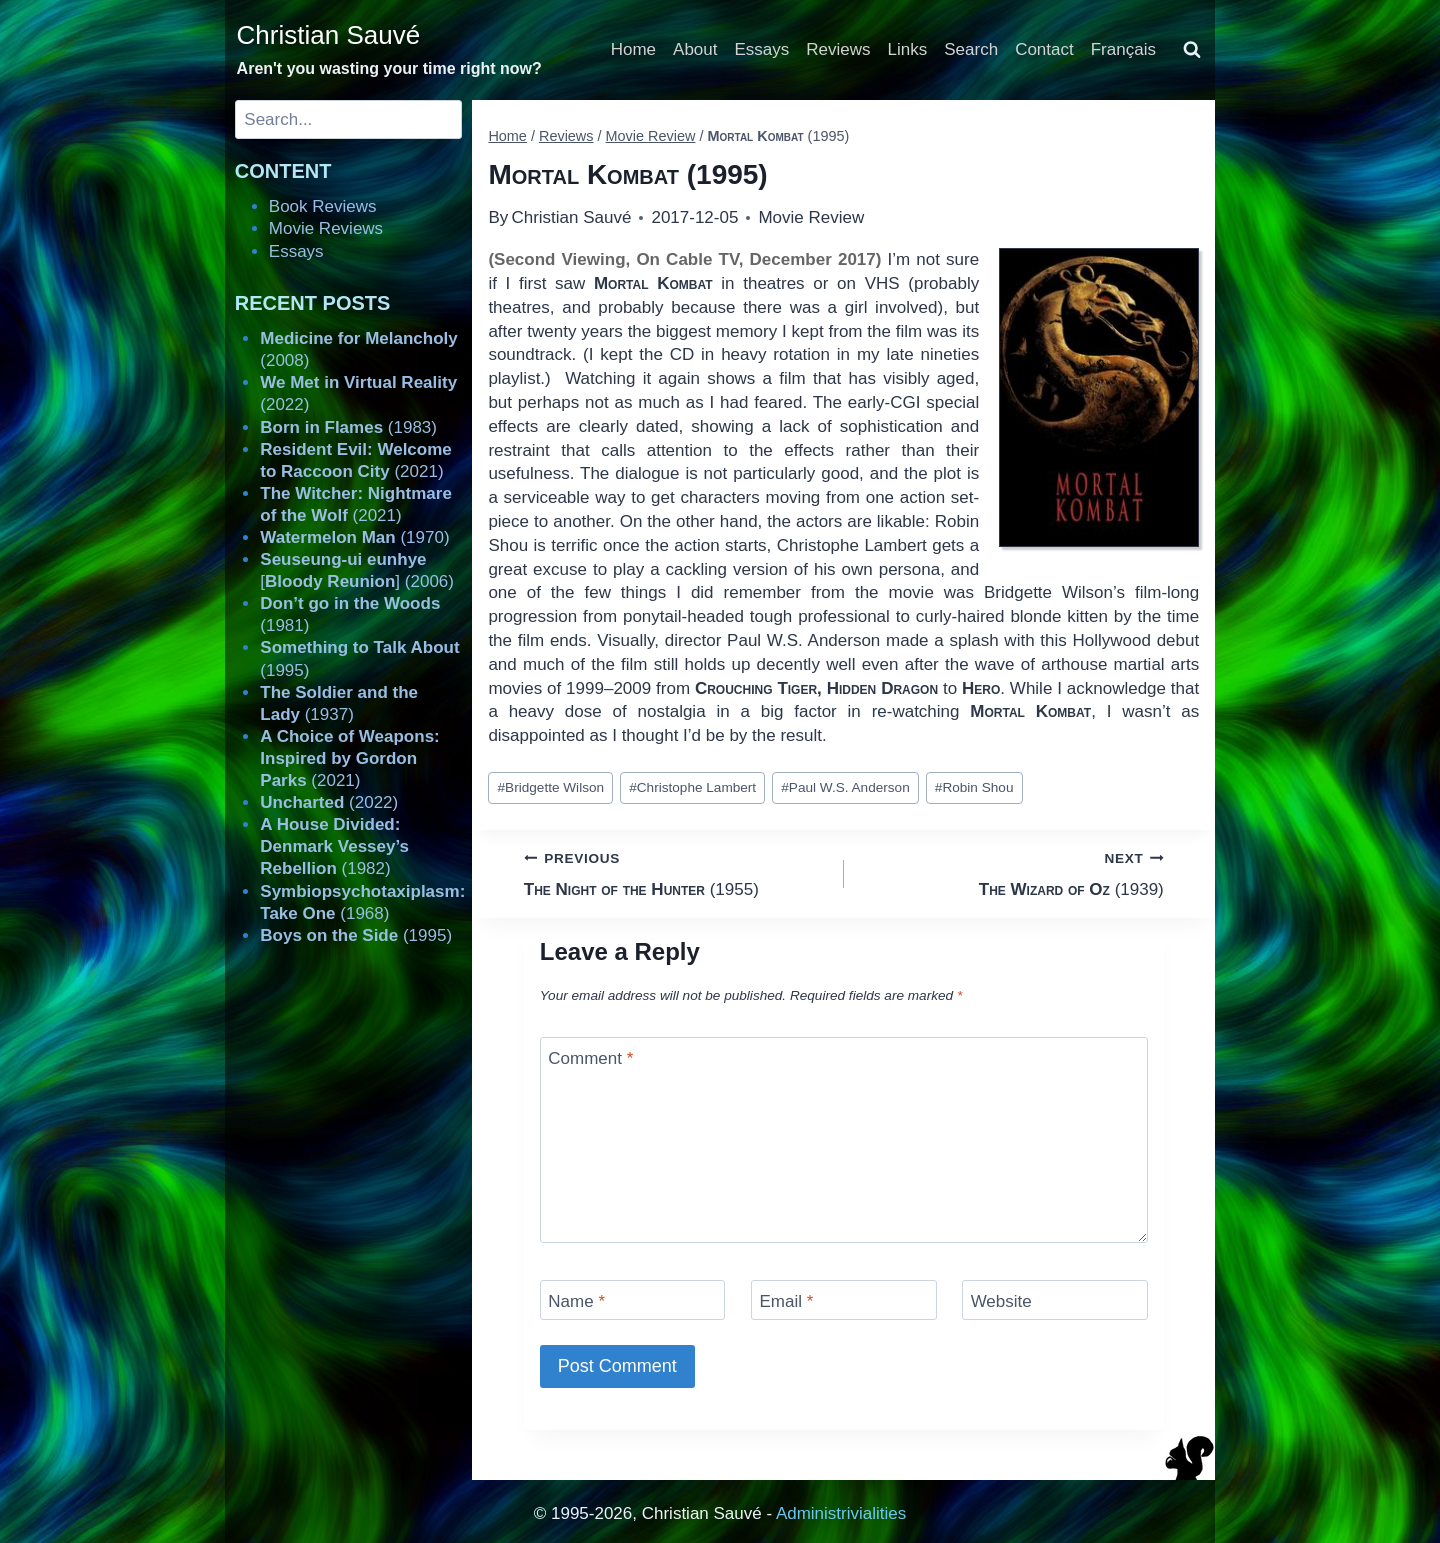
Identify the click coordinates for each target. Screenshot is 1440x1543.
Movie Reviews (326, 228)
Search (971, 49)
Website (1001, 1301)
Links (908, 49)
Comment (590, 1058)
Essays (762, 49)
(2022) (329, 802)
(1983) (348, 427)
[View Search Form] (1192, 50)
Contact (1044, 49)
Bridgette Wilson (551, 787)
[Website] (1055, 1299)
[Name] (633, 1299)
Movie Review (811, 217)
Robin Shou (974, 787)
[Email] (844, 1299)
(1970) (354, 537)
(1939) (1012, 872)
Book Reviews (323, 206)
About (695, 49)
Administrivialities (841, 1513)
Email (786, 1301)
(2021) (349, 758)
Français (1123, 49)
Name (576, 1301)
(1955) (675, 872)
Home (633, 49)
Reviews (838, 49)
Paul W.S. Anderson (845, 787)
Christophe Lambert (692, 787)
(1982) (334, 846)
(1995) (356, 935)
